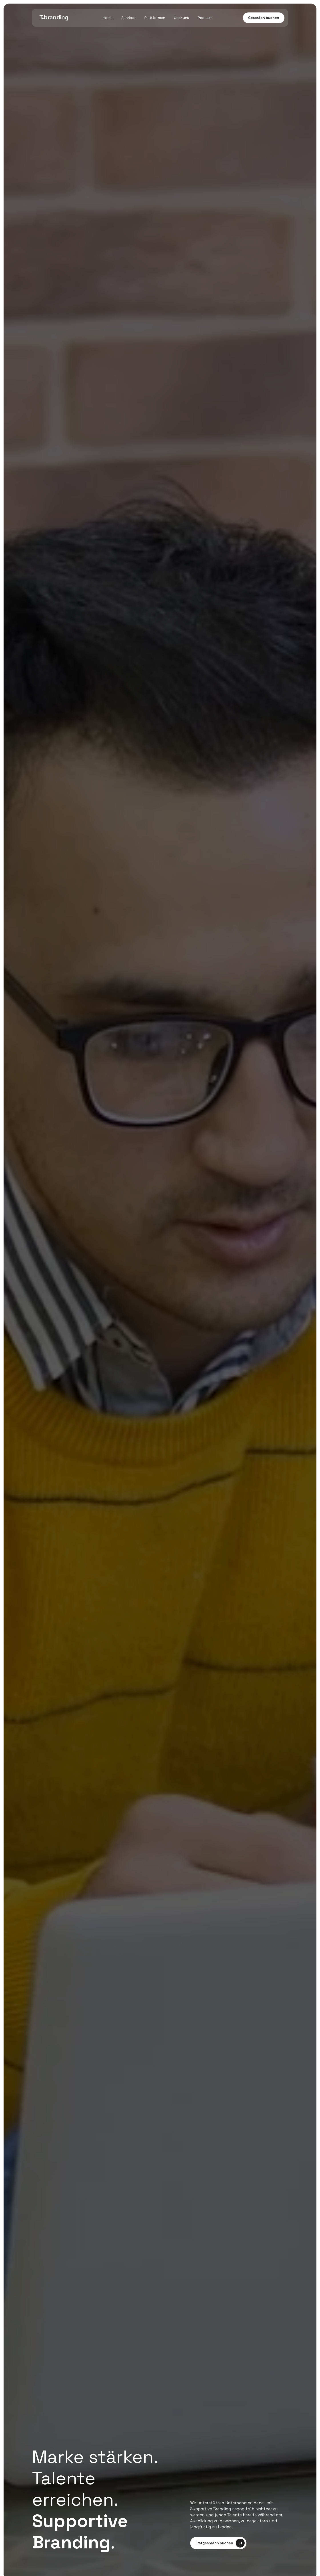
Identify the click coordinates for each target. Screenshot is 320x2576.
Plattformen (154, 17)
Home (107, 17)
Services (128, 17)
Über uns (181, 17)
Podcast (205, 17)
